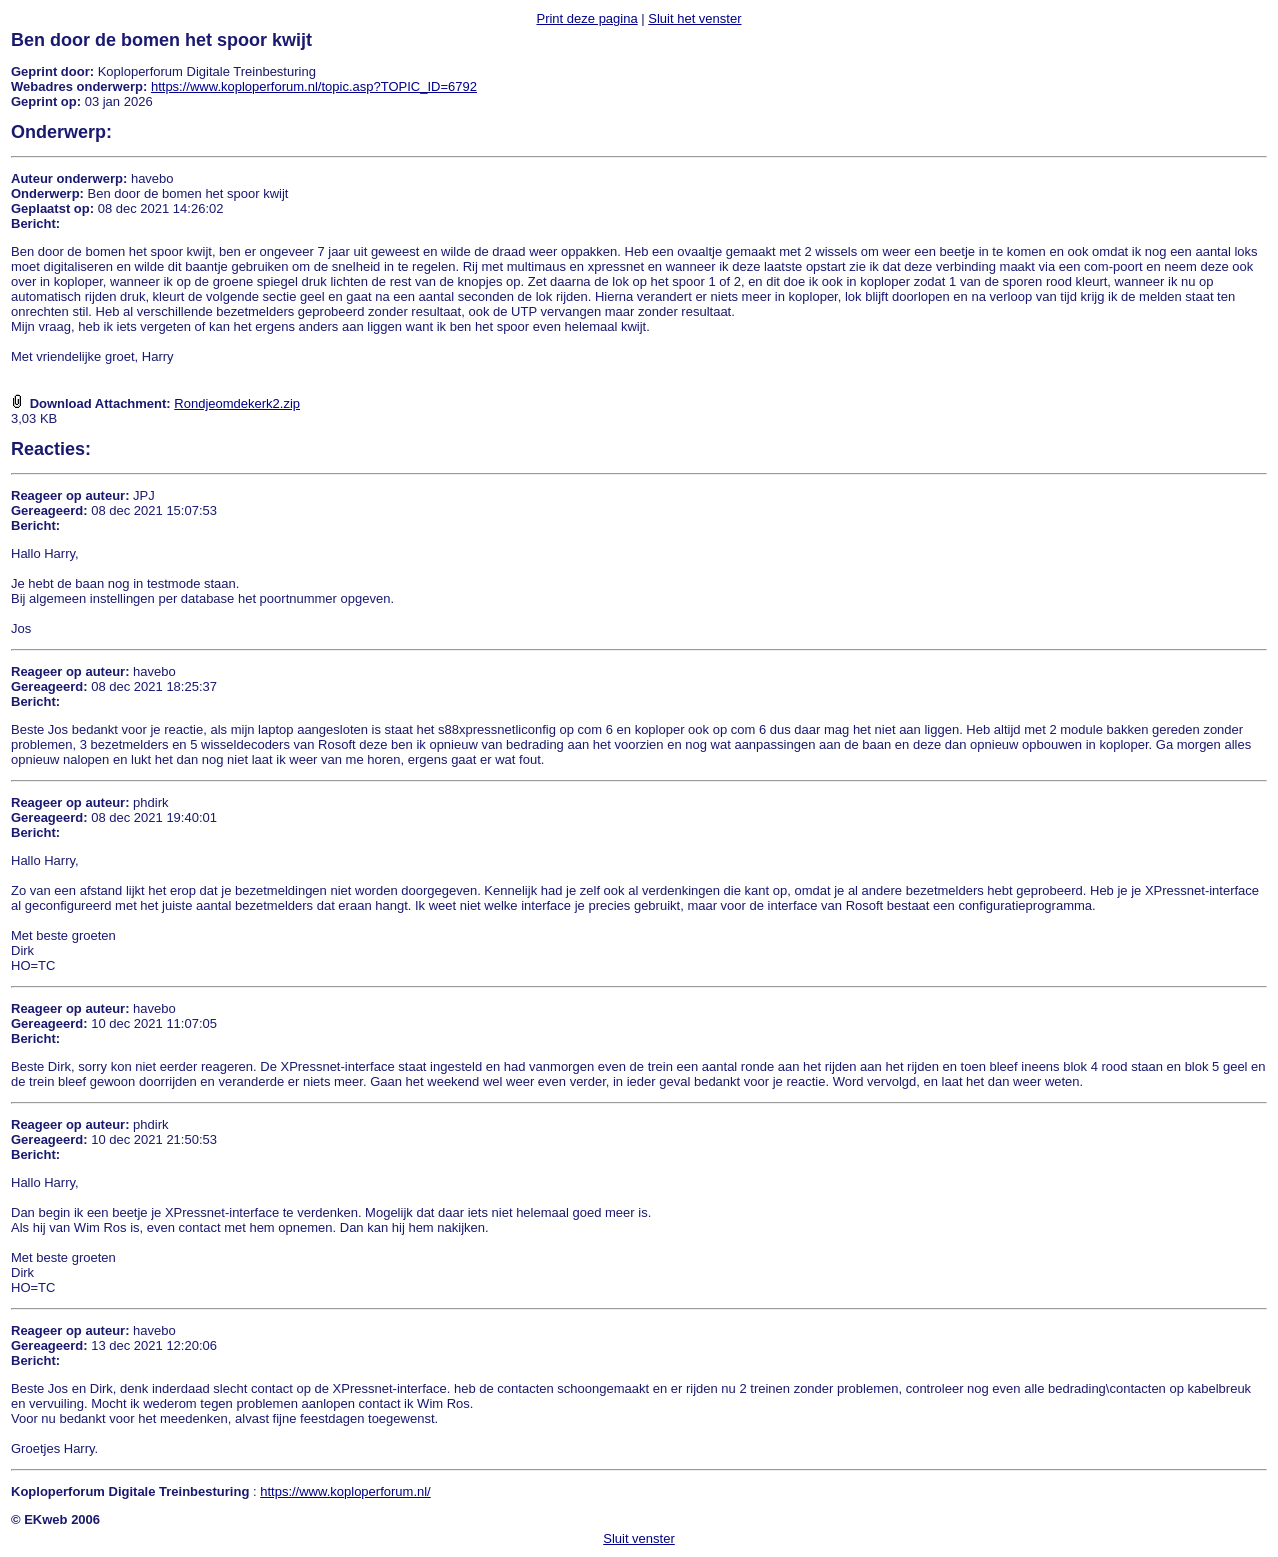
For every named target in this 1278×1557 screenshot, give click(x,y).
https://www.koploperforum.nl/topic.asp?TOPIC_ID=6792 (314, 86)
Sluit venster (639, 1538)
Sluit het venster (694, 18)
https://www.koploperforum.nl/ (345, 1491)
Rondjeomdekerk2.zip (237, 403)
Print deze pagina (586, 18)
